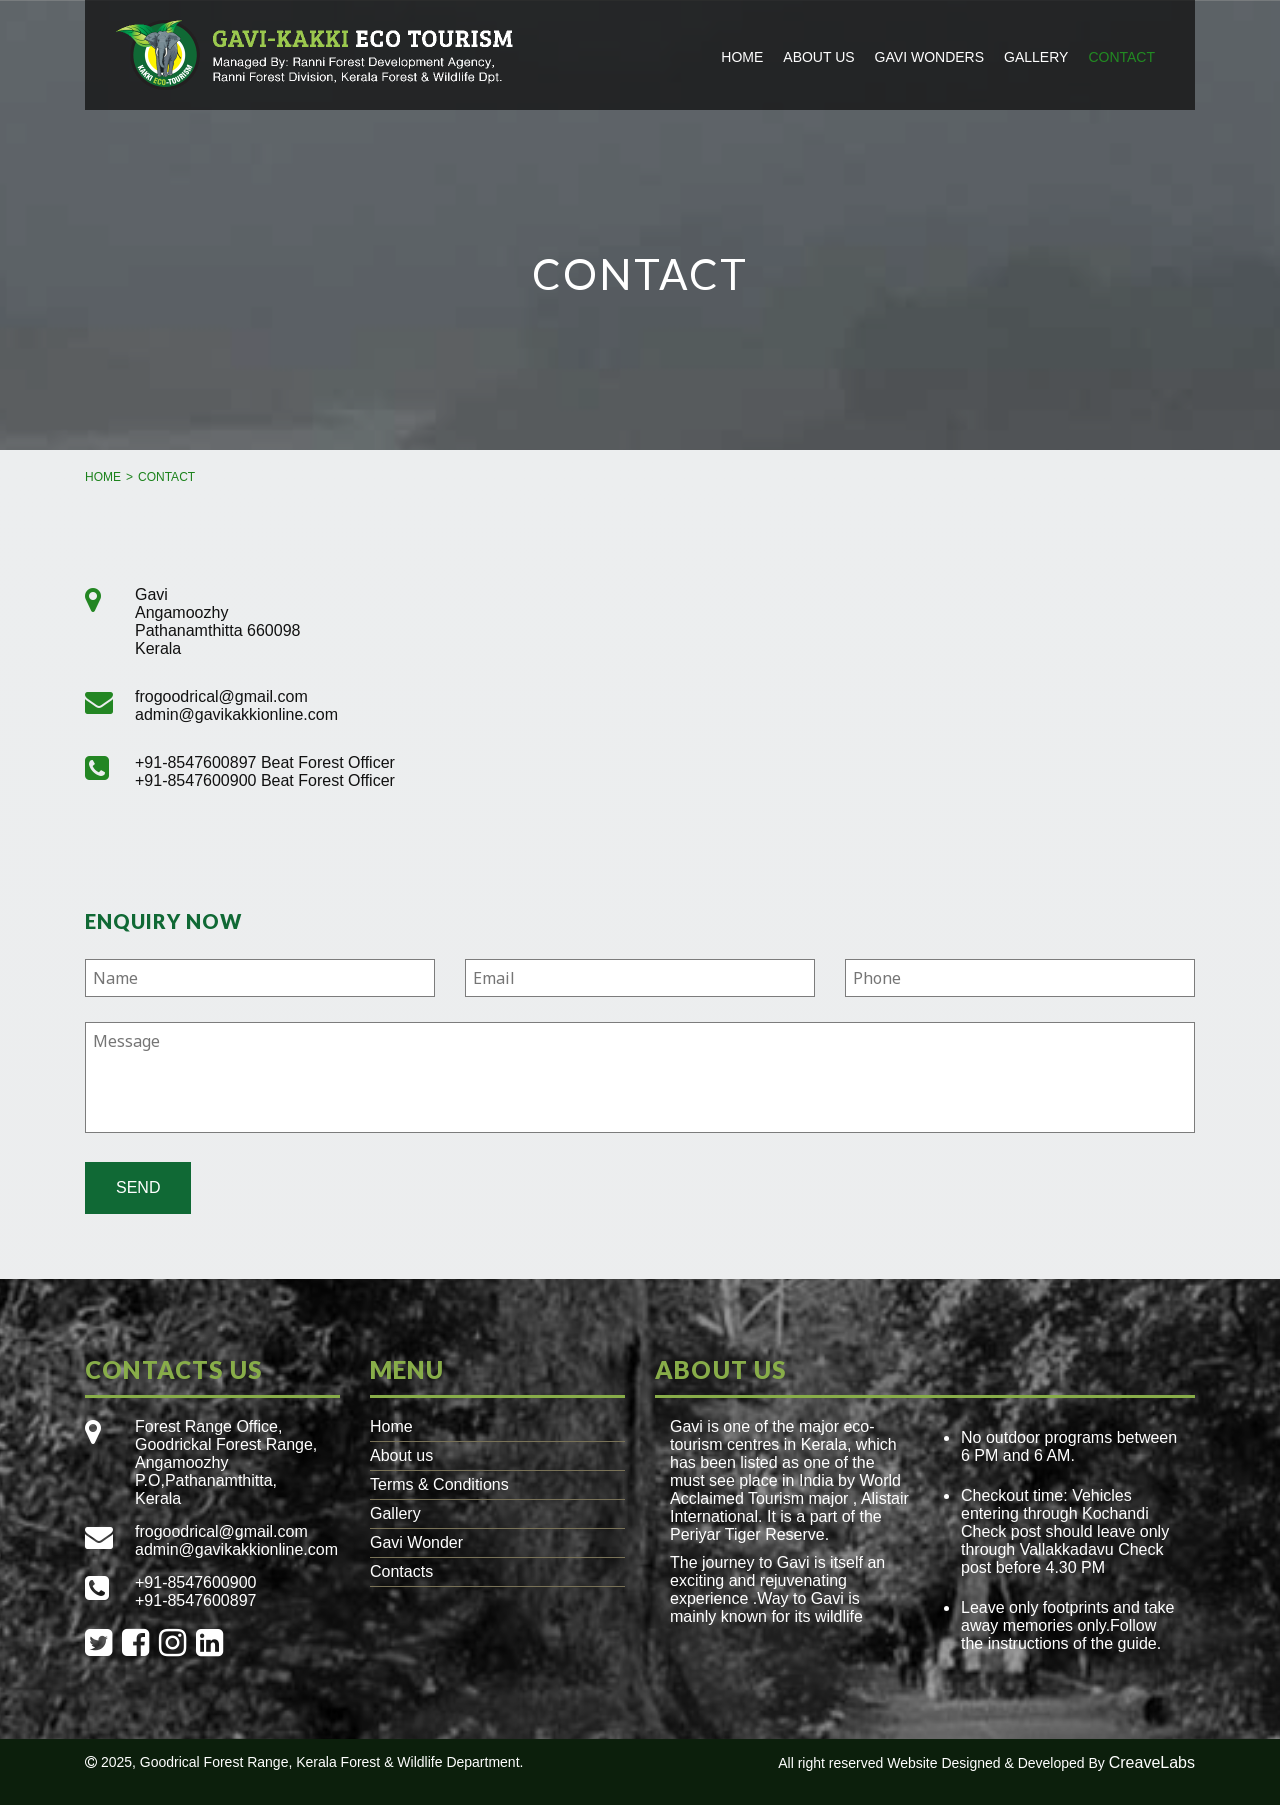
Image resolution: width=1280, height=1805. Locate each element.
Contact (1121, 57)
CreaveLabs (1152, 1762)
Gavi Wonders (929, 57)
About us (818, 57)
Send (138, 1187)
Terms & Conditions (439, 1484)
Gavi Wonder (416, 1542)
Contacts (401, 1571)
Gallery (1036, 57)
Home (742, 57)
